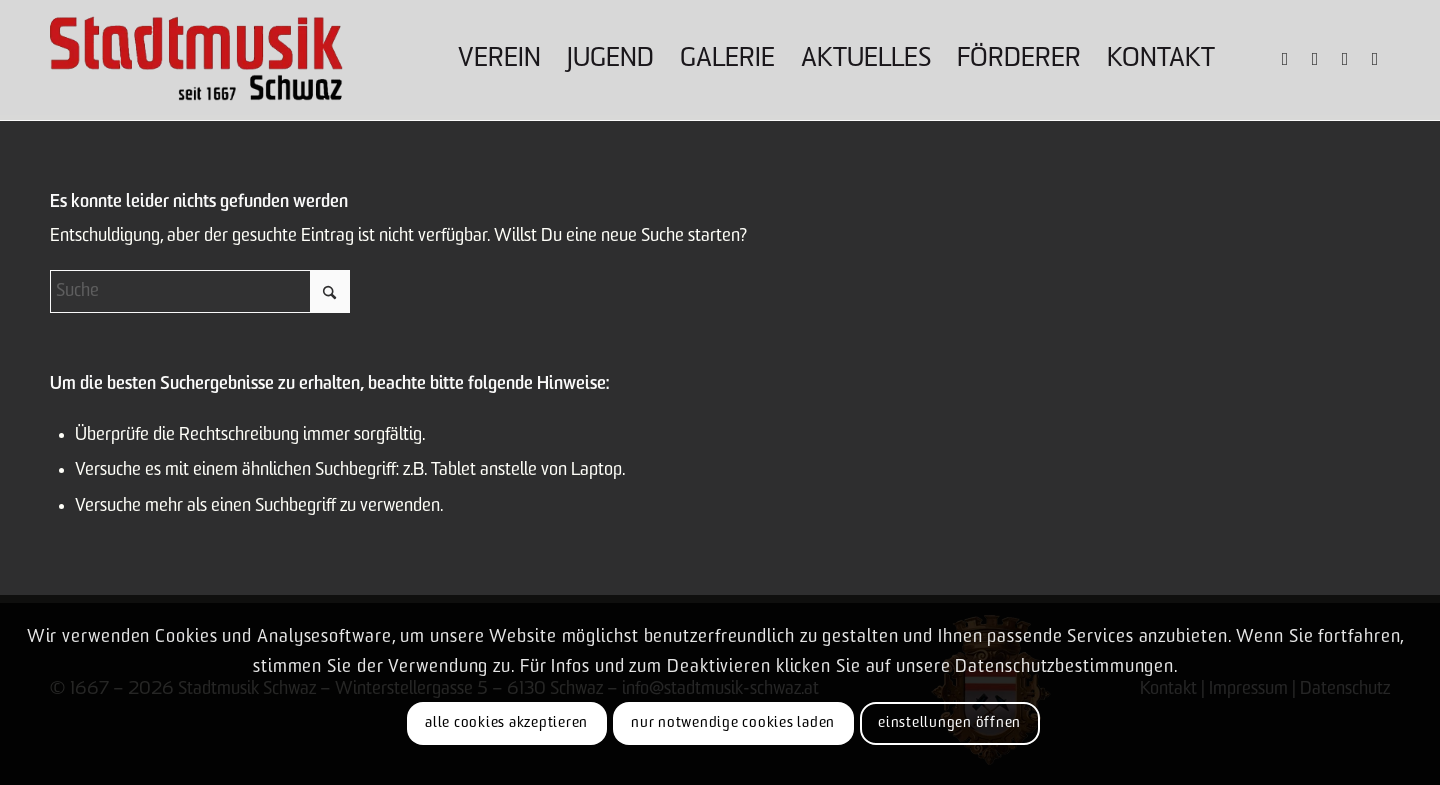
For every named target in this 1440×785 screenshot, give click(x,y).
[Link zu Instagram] (1315, 59)
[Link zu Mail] (1375, 59)
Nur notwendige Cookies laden (733, 723)
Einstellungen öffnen (949, 723)
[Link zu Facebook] (1285, 59)
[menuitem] (499, 60)
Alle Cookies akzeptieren (506, 723)
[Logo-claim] (196, 60)
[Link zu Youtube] (1345, 59)
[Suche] (200, 291)
